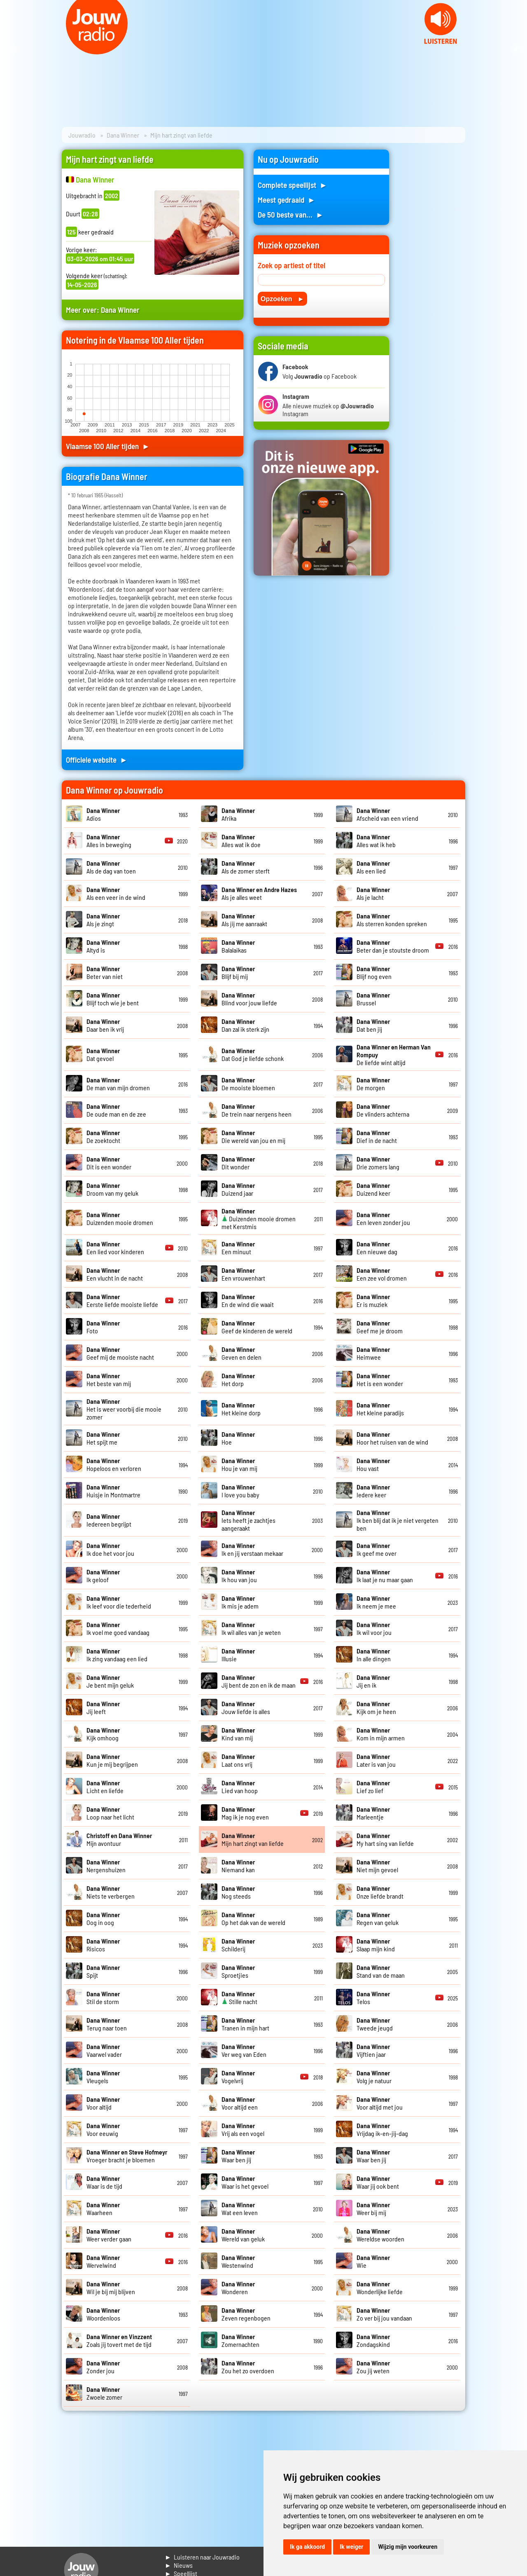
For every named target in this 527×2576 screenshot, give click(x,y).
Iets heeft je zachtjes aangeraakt (248, 1520)
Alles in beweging (108, 840)
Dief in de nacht (377, 1136)
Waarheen (103, 2208)
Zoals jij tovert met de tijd (119, 2340)
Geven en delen (241, 1353)
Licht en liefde (105, 1786)
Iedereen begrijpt (108, 1520)
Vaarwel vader (104, 2050)
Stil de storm (103, 1997)
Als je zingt (103, 919)
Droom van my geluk (112, 1189)
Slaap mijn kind (376, 1945)
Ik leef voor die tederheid (118, 1602)
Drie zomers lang (378, 1163)
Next (516, 49)
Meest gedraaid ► (286, 199)
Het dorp (238, 1379)
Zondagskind (373, 2340)
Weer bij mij (373, 2208)
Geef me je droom (380, 1327)
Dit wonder (238, 1163)
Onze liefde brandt (380, 1892)
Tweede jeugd (375, 2024)
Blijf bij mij (238, 972)
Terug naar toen (106, 2024)
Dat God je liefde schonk (253, 1054)
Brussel (373, 999)
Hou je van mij (239, 1464)
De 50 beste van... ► (291, 214)
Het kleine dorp (241, 1409)
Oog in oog (103, 1918)
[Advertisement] (432, 273)
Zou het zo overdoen (248, 2367)
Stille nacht (239, 1997)
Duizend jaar (238, 1189)
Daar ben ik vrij (105, 1025)
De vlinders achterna (383, 1110)
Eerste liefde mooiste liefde (122, 1300)
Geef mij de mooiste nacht (120, 1353)
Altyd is (103, 946)
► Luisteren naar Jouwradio (202, 2557)
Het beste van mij (108, 1379)
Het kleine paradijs (380, 1409)
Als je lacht (373, 893)
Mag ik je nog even (245, 1813)
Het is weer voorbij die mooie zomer (123, 1409)
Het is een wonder (380, 1379)
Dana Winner (123, 135)
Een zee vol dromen (382, 1274)
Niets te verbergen (110, 1892)
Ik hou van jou (239, 1575)
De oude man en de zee (116, 1110)
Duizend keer (373, 1189)
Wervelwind (103, 2261)
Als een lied (373, 867)
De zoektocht (103, 1136)
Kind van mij (238, 1734)
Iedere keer (373, 1491)
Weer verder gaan (108, 2235)
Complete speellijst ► (292, 185)
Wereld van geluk (243, 2235)
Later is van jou (376, 1760)
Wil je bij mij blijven (110, 2287)
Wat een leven (240, 2208)
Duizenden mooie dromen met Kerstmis (259, 1218)
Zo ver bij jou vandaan (384, 2314)
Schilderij (238, 1945)
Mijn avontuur (119, 1839)
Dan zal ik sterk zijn (245, 1025)
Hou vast (373, 1464)
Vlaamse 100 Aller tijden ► (108, 446)
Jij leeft (103, 1707)
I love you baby (240, 1491)
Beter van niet (104, 972)
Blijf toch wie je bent (112, 999)
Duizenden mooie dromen (119, 1218)
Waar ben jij (238, 2156)
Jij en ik (373, 1681)
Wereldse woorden (380, 2235)
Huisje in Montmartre (113, 1491)
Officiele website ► (97, 759)
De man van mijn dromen (118, 1083)
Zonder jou (103, 2367)
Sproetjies (238, 1971)
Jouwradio (82, 135)
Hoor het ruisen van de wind (392, 1438)
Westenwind (238, 2261)
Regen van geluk (378, 1918)
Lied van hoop (240, 1786)
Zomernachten (240, 2340)
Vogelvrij (238, 2076)
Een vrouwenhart (243, 1274)
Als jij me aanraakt (244, 919)
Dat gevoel (103, 1054)
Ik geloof (103, 1575)
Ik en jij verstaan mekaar (252, 1549)
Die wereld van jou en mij (253, 1136)
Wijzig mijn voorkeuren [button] (407, 2546)
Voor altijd (103, 2103)
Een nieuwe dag (377, 1247)
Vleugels (103, 2076)
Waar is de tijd (104, 2182)
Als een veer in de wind (115, 893)
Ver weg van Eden (244, 2050)
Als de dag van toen (111, 867)
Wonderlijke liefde (380, 2287)
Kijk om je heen (376, 1707)
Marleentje (373, 1813)
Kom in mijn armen (381, 1734)
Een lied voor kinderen (115, 1247)
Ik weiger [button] (351, 2546)
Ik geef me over (376, 1549)
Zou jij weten (373, 2367)
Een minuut (238, 1247)
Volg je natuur (374, 2076)
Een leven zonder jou (383, 1218)
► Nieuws (179, 2565)
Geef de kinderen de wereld (257, 1327)
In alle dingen (374, 1655)
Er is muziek (373, 1300)
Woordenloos (103, 2314)
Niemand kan (238, 1865)
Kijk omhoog (103, 1734)
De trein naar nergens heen (256, 1110)
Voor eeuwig (103, 2129)
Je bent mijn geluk (110, 1681)
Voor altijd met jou (380, 2103)
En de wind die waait (248, 1300)
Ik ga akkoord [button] (307, 2546)
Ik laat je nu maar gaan (385, 1575)
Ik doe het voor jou (110, 1549)
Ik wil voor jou (374, 1628)
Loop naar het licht (110, 1813)
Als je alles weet (259, 893)
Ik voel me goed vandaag (117, 1628)
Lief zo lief (373, 1786)
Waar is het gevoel (245, 2182)
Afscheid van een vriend (387, 814)
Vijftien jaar (373, 2050)
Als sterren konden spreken (392, 919)
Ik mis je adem (240, 1602)
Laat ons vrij (238, 1760)
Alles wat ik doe (241, 840)
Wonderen (238, 2287)
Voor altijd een (240, 2103)
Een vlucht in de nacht (114, 1274)
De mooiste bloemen (248, 1083)
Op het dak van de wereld (253, 1918)
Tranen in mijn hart (245, 2024)
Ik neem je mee (376, 1602)
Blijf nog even (374, 972)
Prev (10, 49)
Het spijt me (103, 1438)
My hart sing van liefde (385, 1839)
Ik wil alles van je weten (251, 1628)
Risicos (103, 1945)
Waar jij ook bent (378, 2182)
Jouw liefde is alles (246, 1707)
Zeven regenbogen (246, 2314)
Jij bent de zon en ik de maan (259, 1681)
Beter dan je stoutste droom (393, 946)
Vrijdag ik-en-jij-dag (382, 2129)
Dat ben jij (373, 1025)
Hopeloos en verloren (113, 1464)
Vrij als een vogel (243, 2129)
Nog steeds (238, 1892)
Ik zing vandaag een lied (116, 1655)
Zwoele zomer (104, 2393)
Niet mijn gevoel (377, 1865)
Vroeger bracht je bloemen (126, 2156)
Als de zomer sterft (246, 867)
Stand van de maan (381, 1971)
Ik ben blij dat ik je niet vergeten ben (397, 1520)
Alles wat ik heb (376, 840)
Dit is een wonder (108, 1163)
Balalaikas (238, 946)
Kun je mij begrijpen (112, 1760)
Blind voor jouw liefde (249, 999)
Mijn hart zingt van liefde (253, 1839)
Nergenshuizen (106, 1865)
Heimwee (373, 1353)
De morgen (373, 1083)
